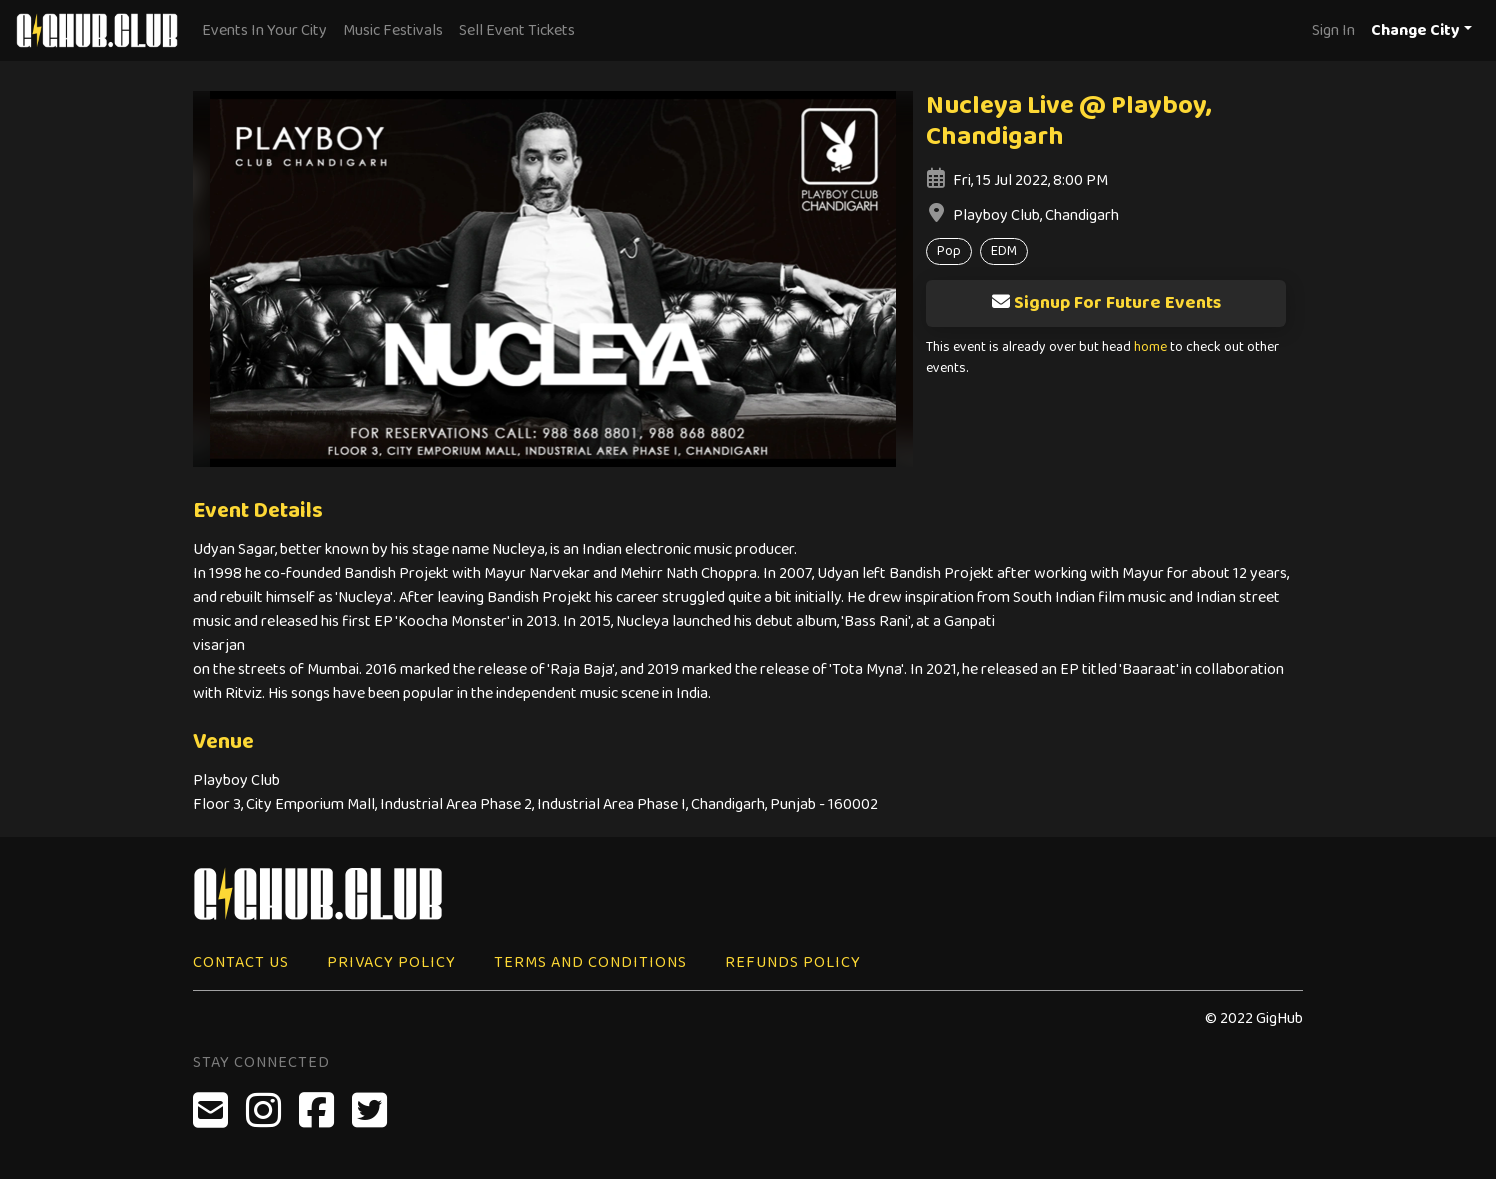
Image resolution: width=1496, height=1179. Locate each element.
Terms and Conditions (590, 962)
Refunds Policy (793, 962)
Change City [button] (1415, 30)
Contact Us (241, 962)
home (1150, 347)
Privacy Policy (391, 962)
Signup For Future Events (1106, 303)
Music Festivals (393, 30)
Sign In (1333, 30)
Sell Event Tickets (517, 30)
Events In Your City (264, 30)
